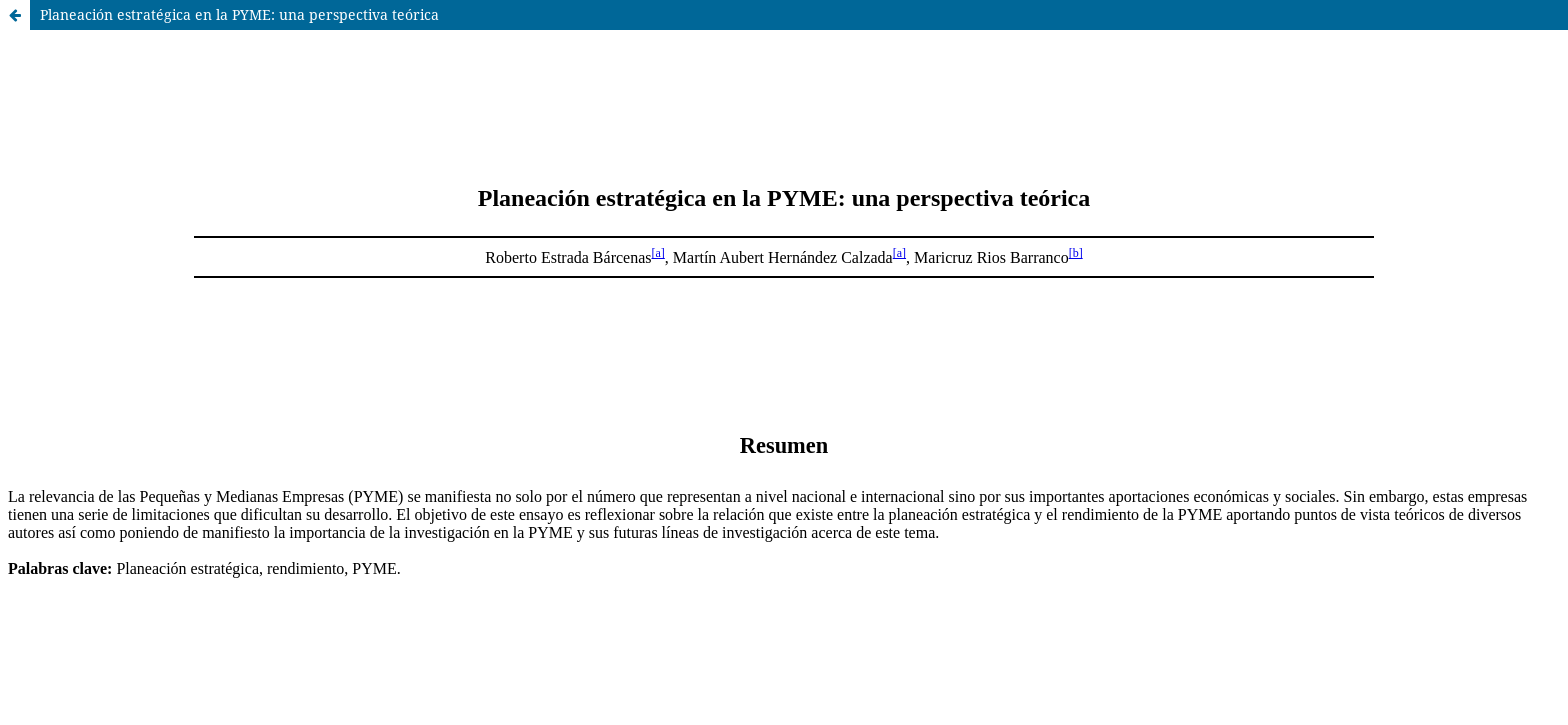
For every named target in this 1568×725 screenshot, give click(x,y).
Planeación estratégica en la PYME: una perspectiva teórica (239, 14)
